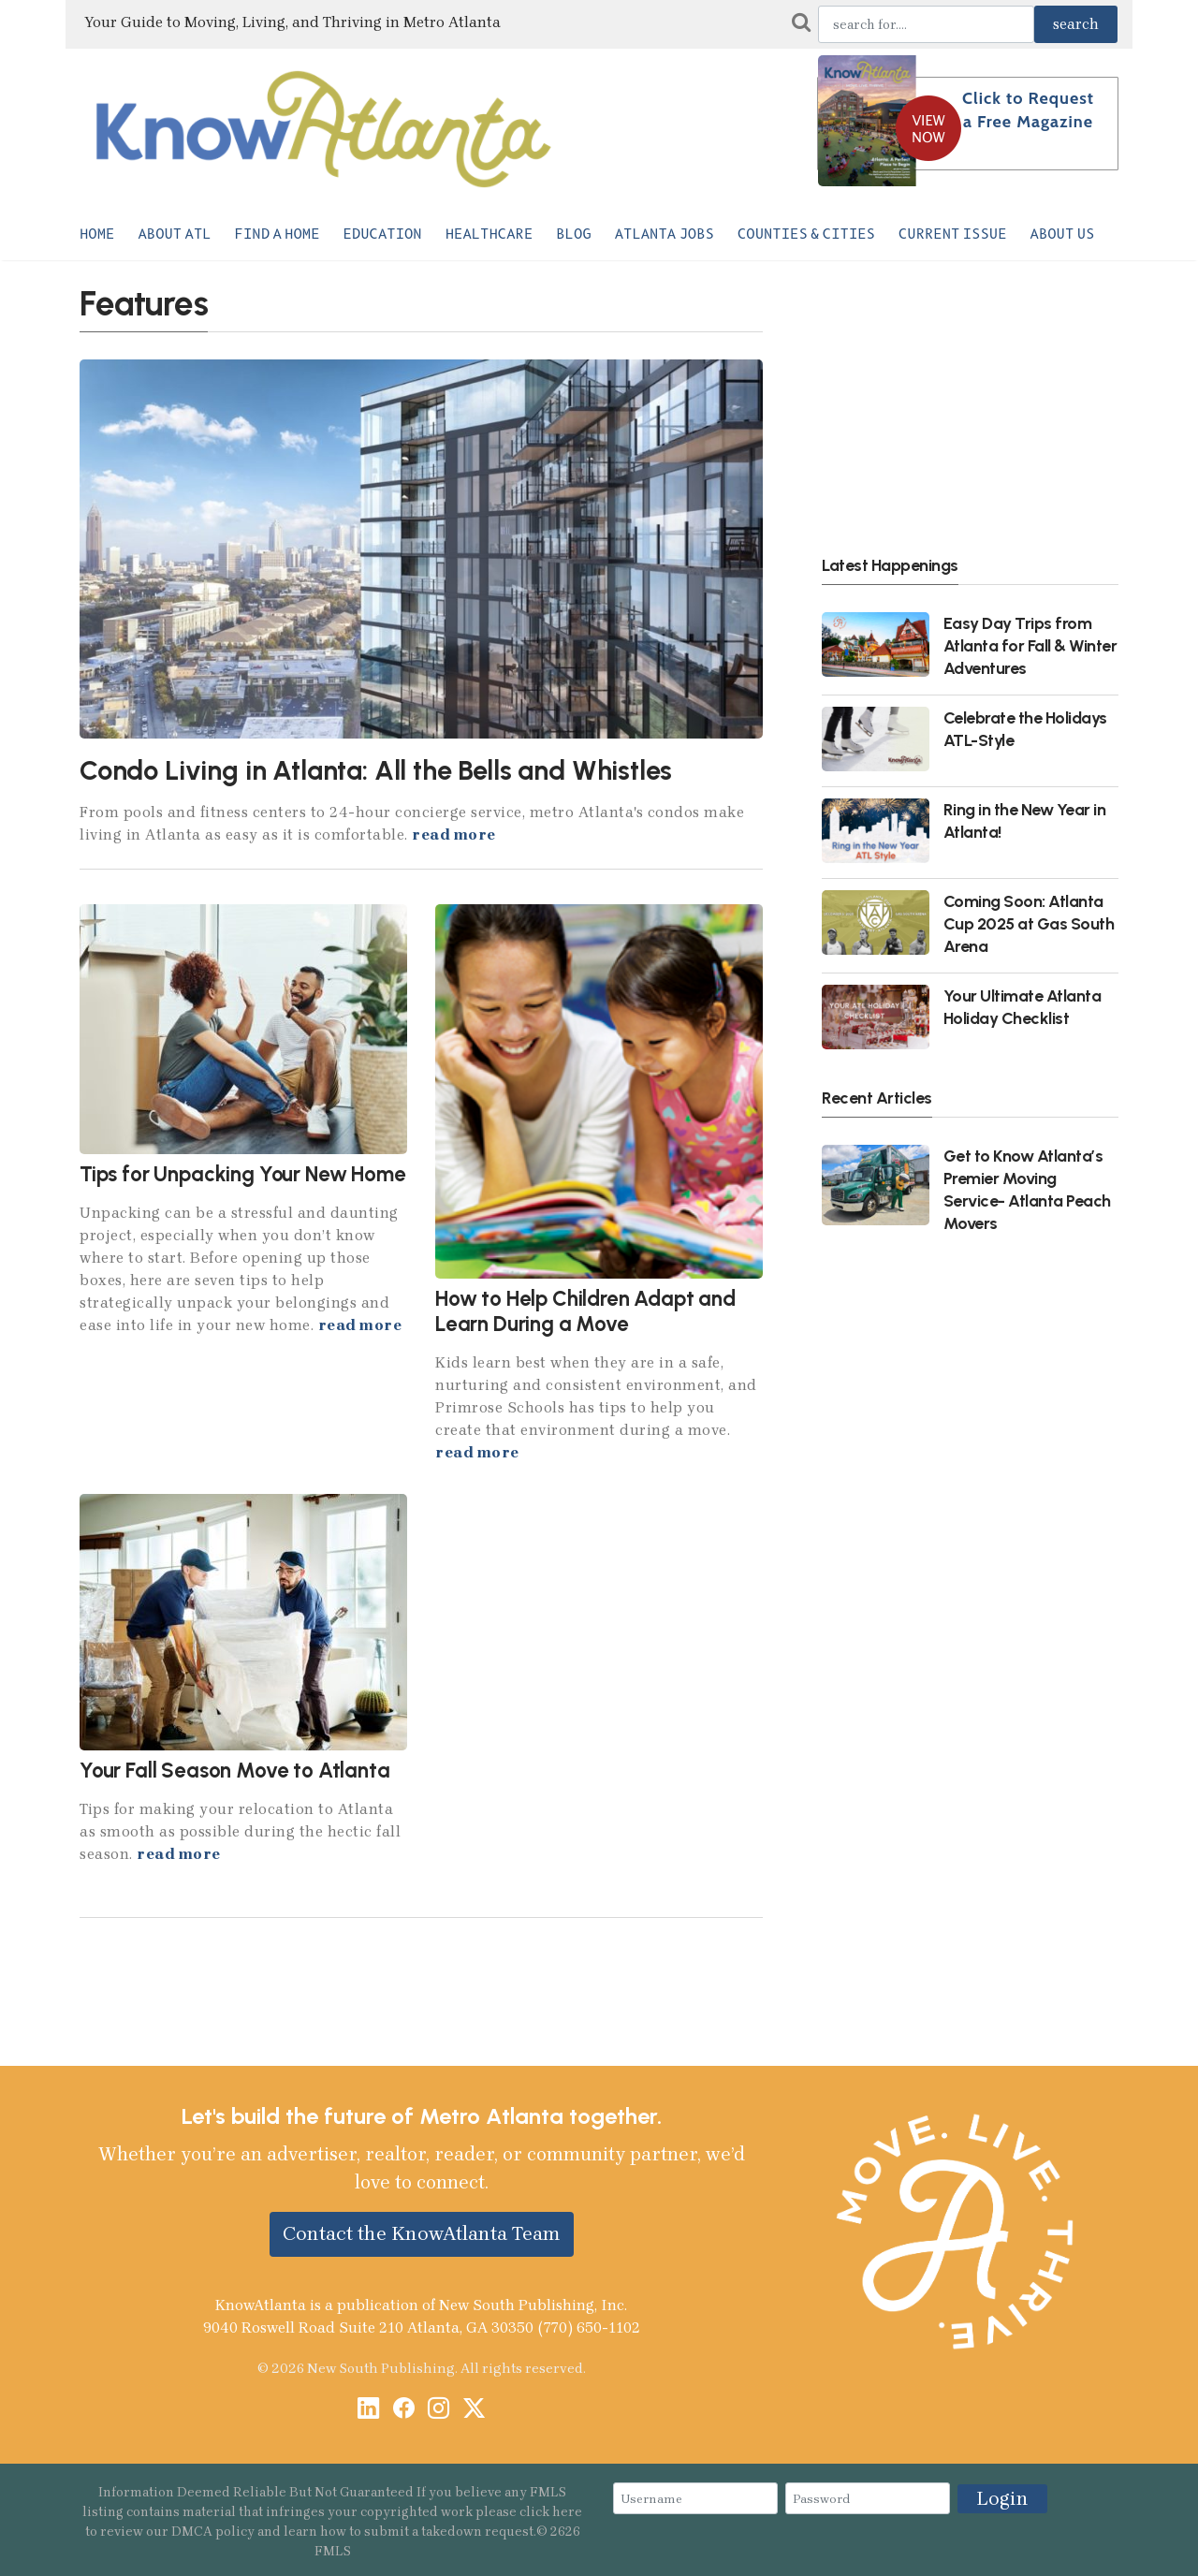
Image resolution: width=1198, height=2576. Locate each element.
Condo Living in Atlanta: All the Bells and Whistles (376, 770)
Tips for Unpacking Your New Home (243, 1174)
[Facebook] (404, 2409)
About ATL (174, 234)
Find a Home (277, 234)
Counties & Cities (806, 234)
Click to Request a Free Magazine (1028, 110)
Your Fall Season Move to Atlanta (235, 1770)
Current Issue (952, 234)
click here (550, 2512)
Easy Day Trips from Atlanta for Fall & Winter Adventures (1030, 645)
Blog (573, 234)
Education (382, 234)
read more (454, 834)
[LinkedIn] (368, 2409)
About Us (1062, 234)
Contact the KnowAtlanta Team (422, 2233)
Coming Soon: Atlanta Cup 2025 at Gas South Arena (1029, 923)
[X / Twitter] (474, 2409)
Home (97, 234)
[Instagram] (438, 2409)
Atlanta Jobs (664, 234)
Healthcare (489, 234)
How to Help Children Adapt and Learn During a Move (585, 1311)
